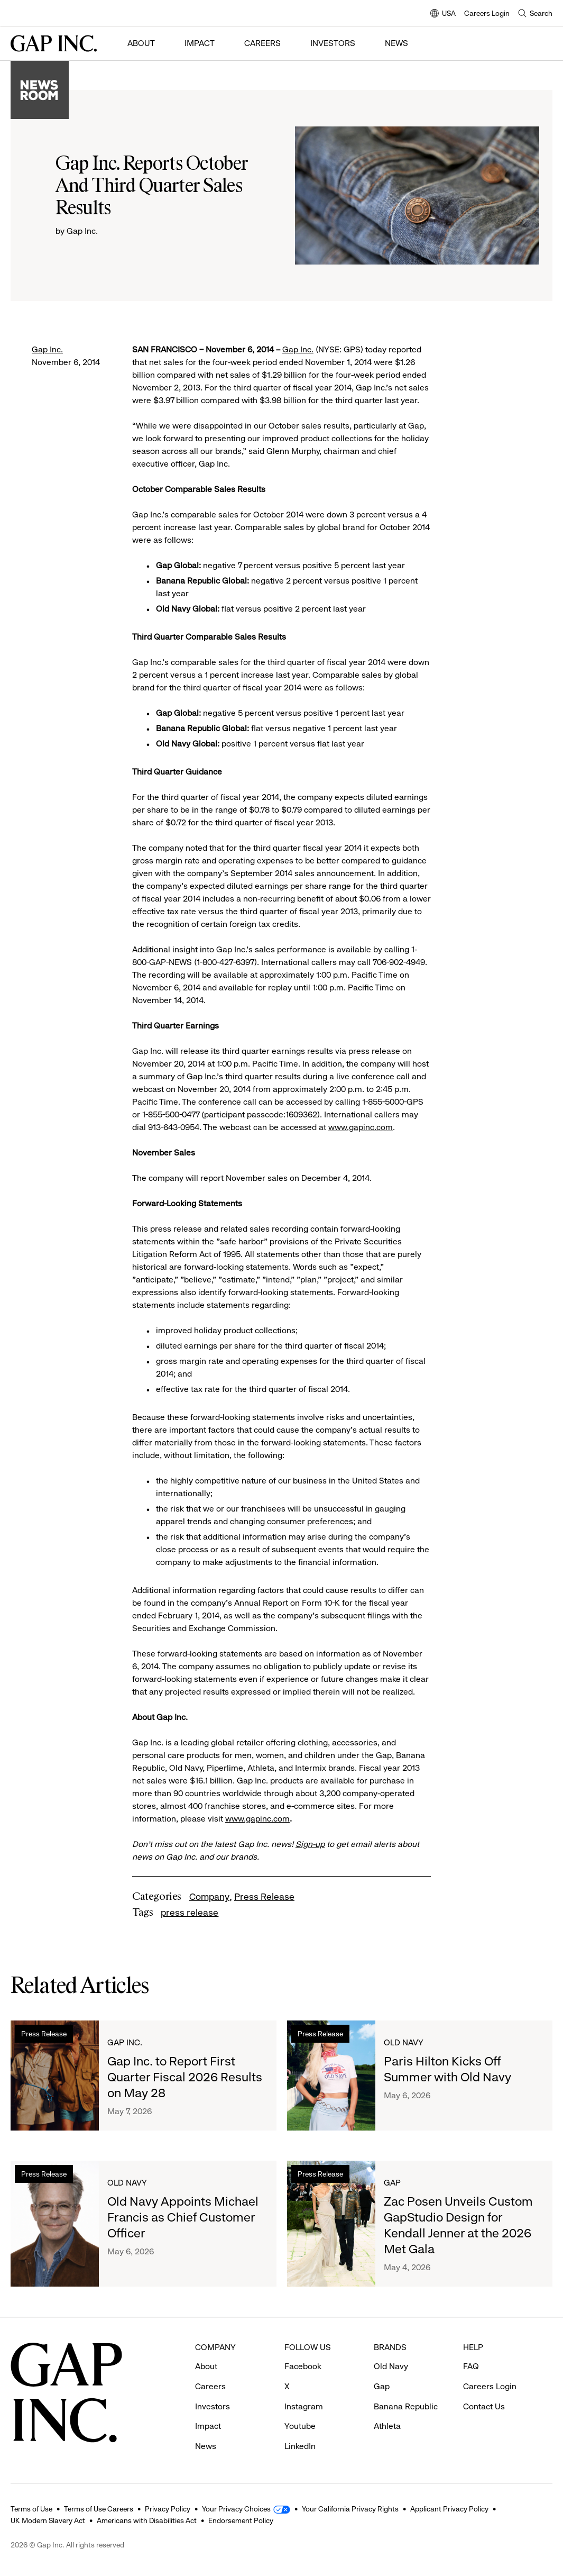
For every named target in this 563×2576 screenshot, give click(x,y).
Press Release (264, 1896)
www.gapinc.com (360, 1127)
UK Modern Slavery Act (48, 2520)
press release (189, 1912)
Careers (262, 43)
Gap (392, 2183)
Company (209, 1896)
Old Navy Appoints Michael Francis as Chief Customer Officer (183, 2217)
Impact (199, 43)
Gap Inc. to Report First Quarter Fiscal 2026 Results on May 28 (184, 2077)
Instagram (303, 2406)
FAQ (471, 2366)
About (141, 43)
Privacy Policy (167, 2509)
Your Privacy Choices (236, 2509)
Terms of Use (31, 2509)
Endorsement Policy (240, 2520)
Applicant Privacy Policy (449, 2509)
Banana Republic (406, 2406)
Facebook (302, 2366)
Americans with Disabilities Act (147, 2520)
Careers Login (487, 13)
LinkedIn (300, 2446)
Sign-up (310, 1844)
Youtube (300, 2426)
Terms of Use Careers (98, 2509)
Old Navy (403, 2042)
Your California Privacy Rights (350, 2509)
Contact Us (484, 2406)
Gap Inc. (47, 349)
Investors (332, 43)
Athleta (387, 2426)
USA (443, 14)
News (396, 43)
